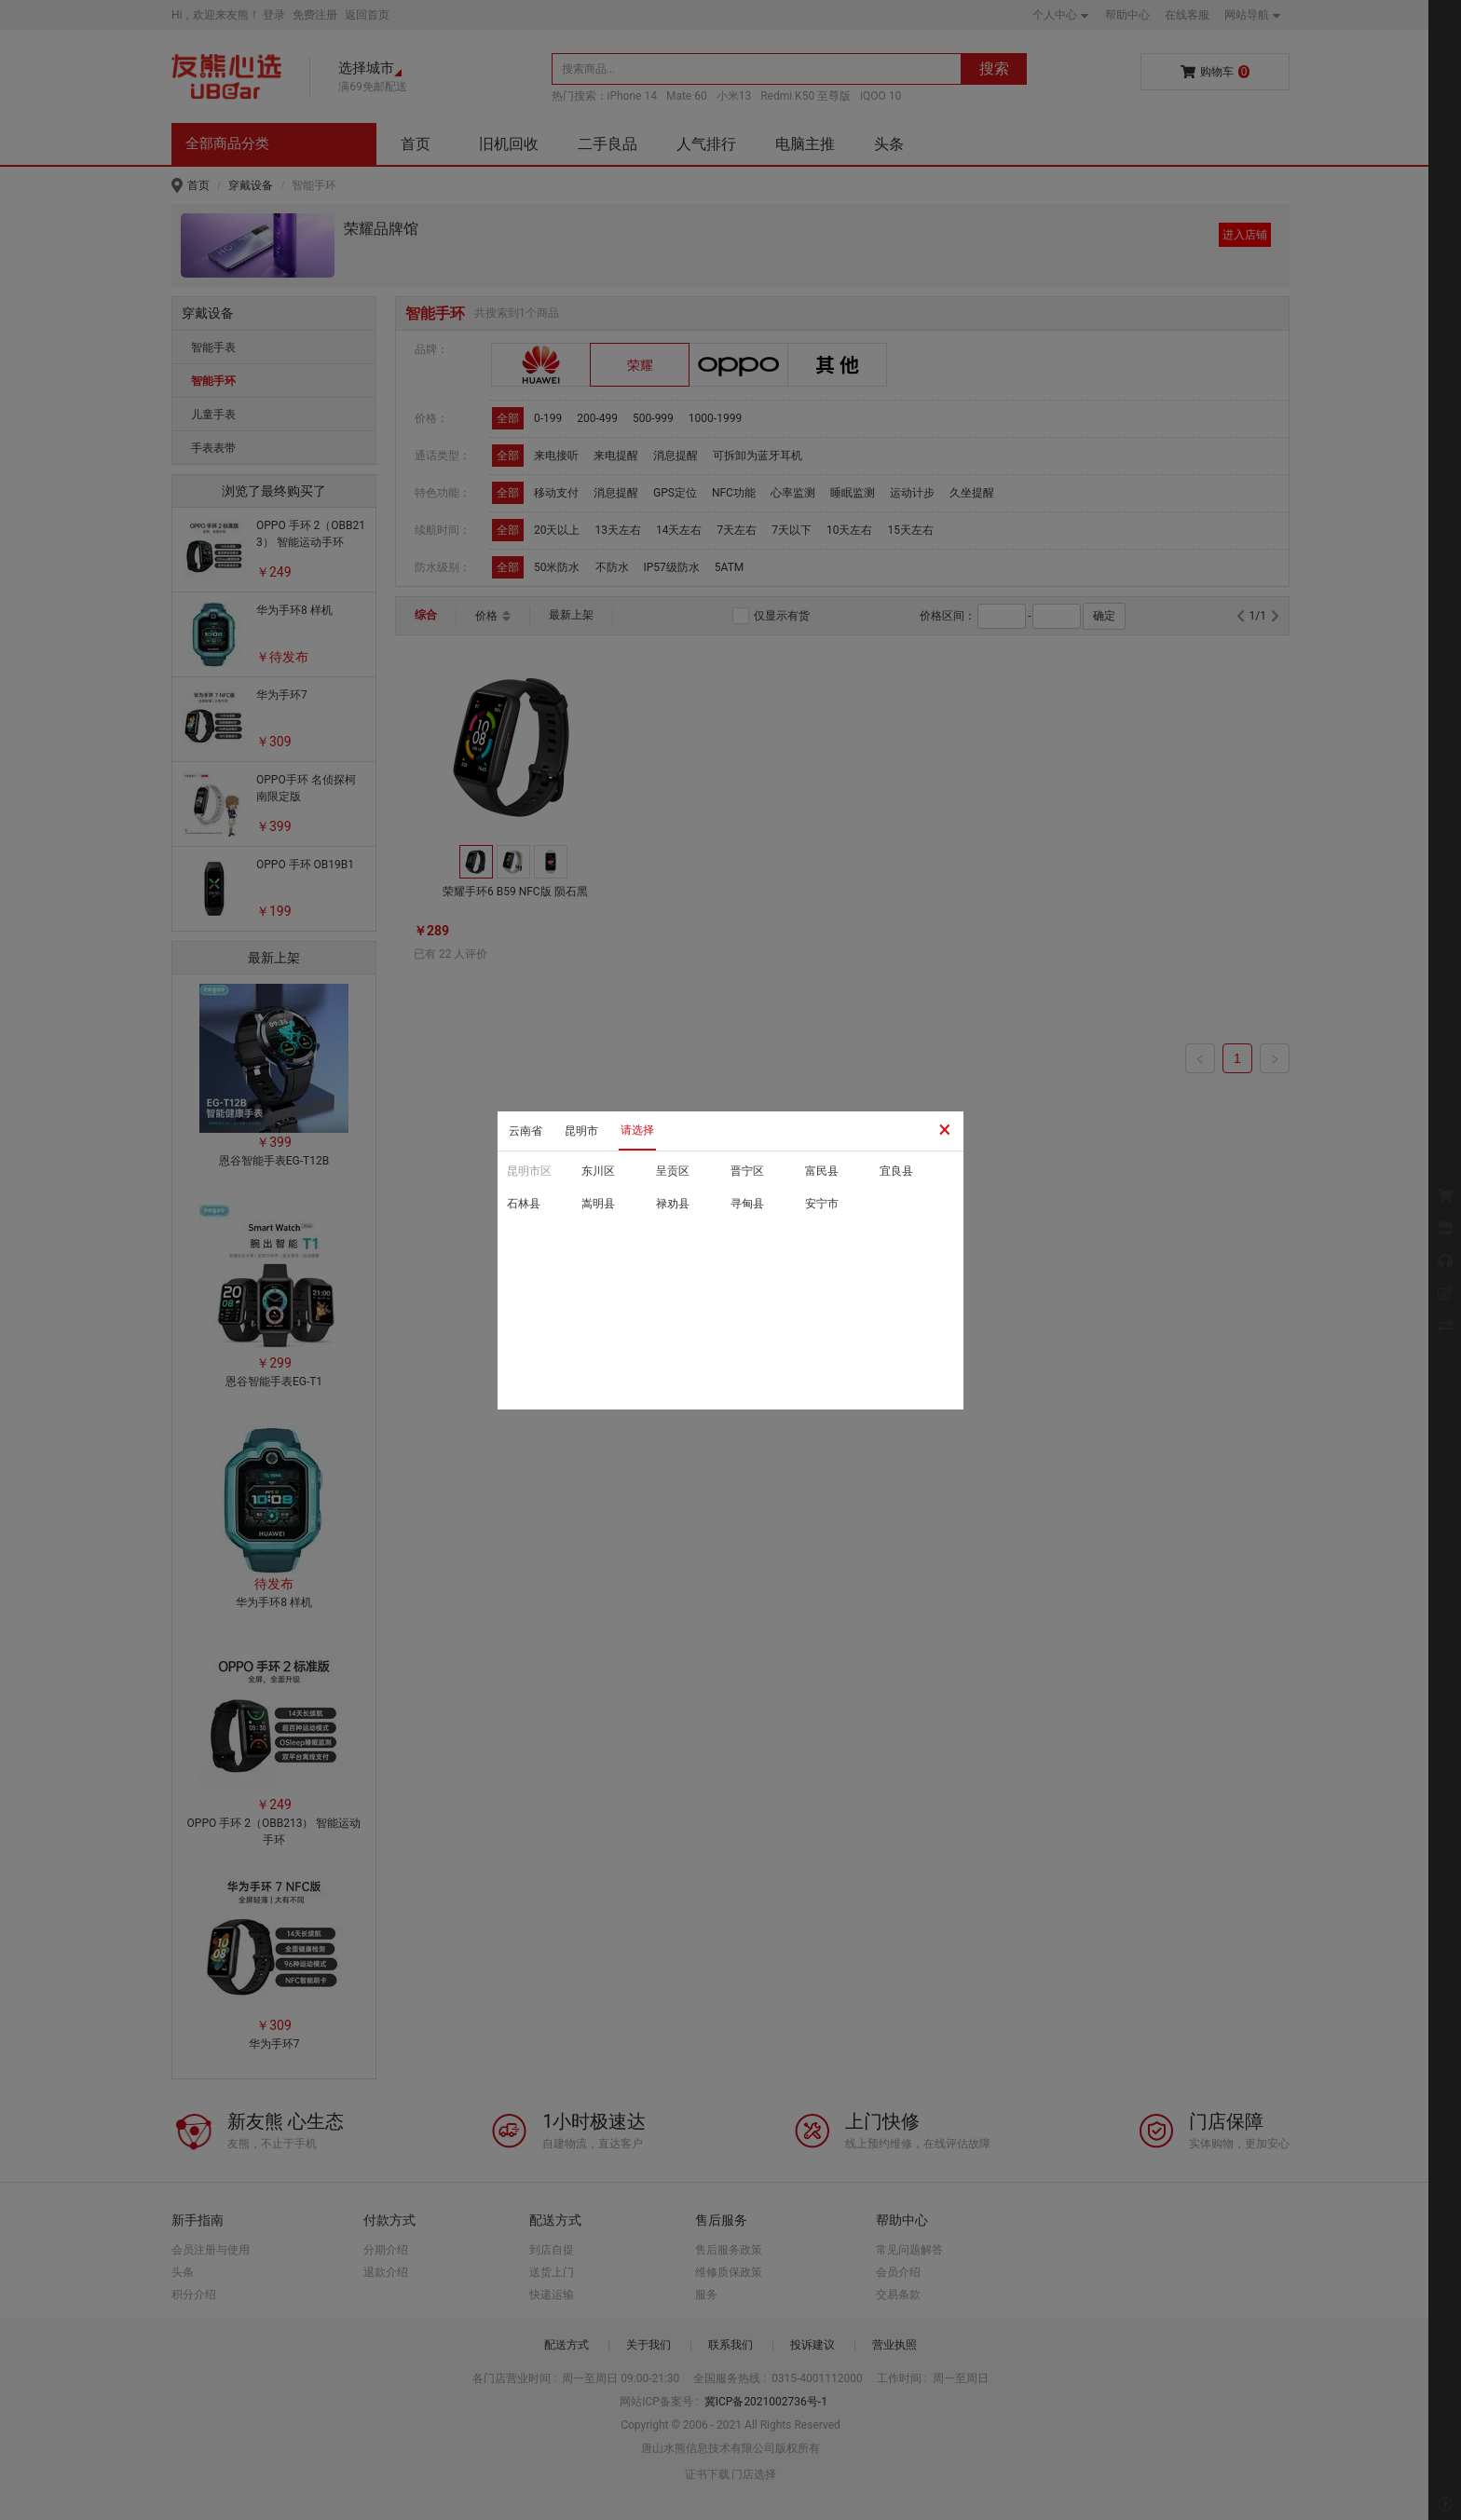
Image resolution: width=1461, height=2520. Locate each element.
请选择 (637, 1130)
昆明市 (581, 1130)
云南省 (525, 1130)
